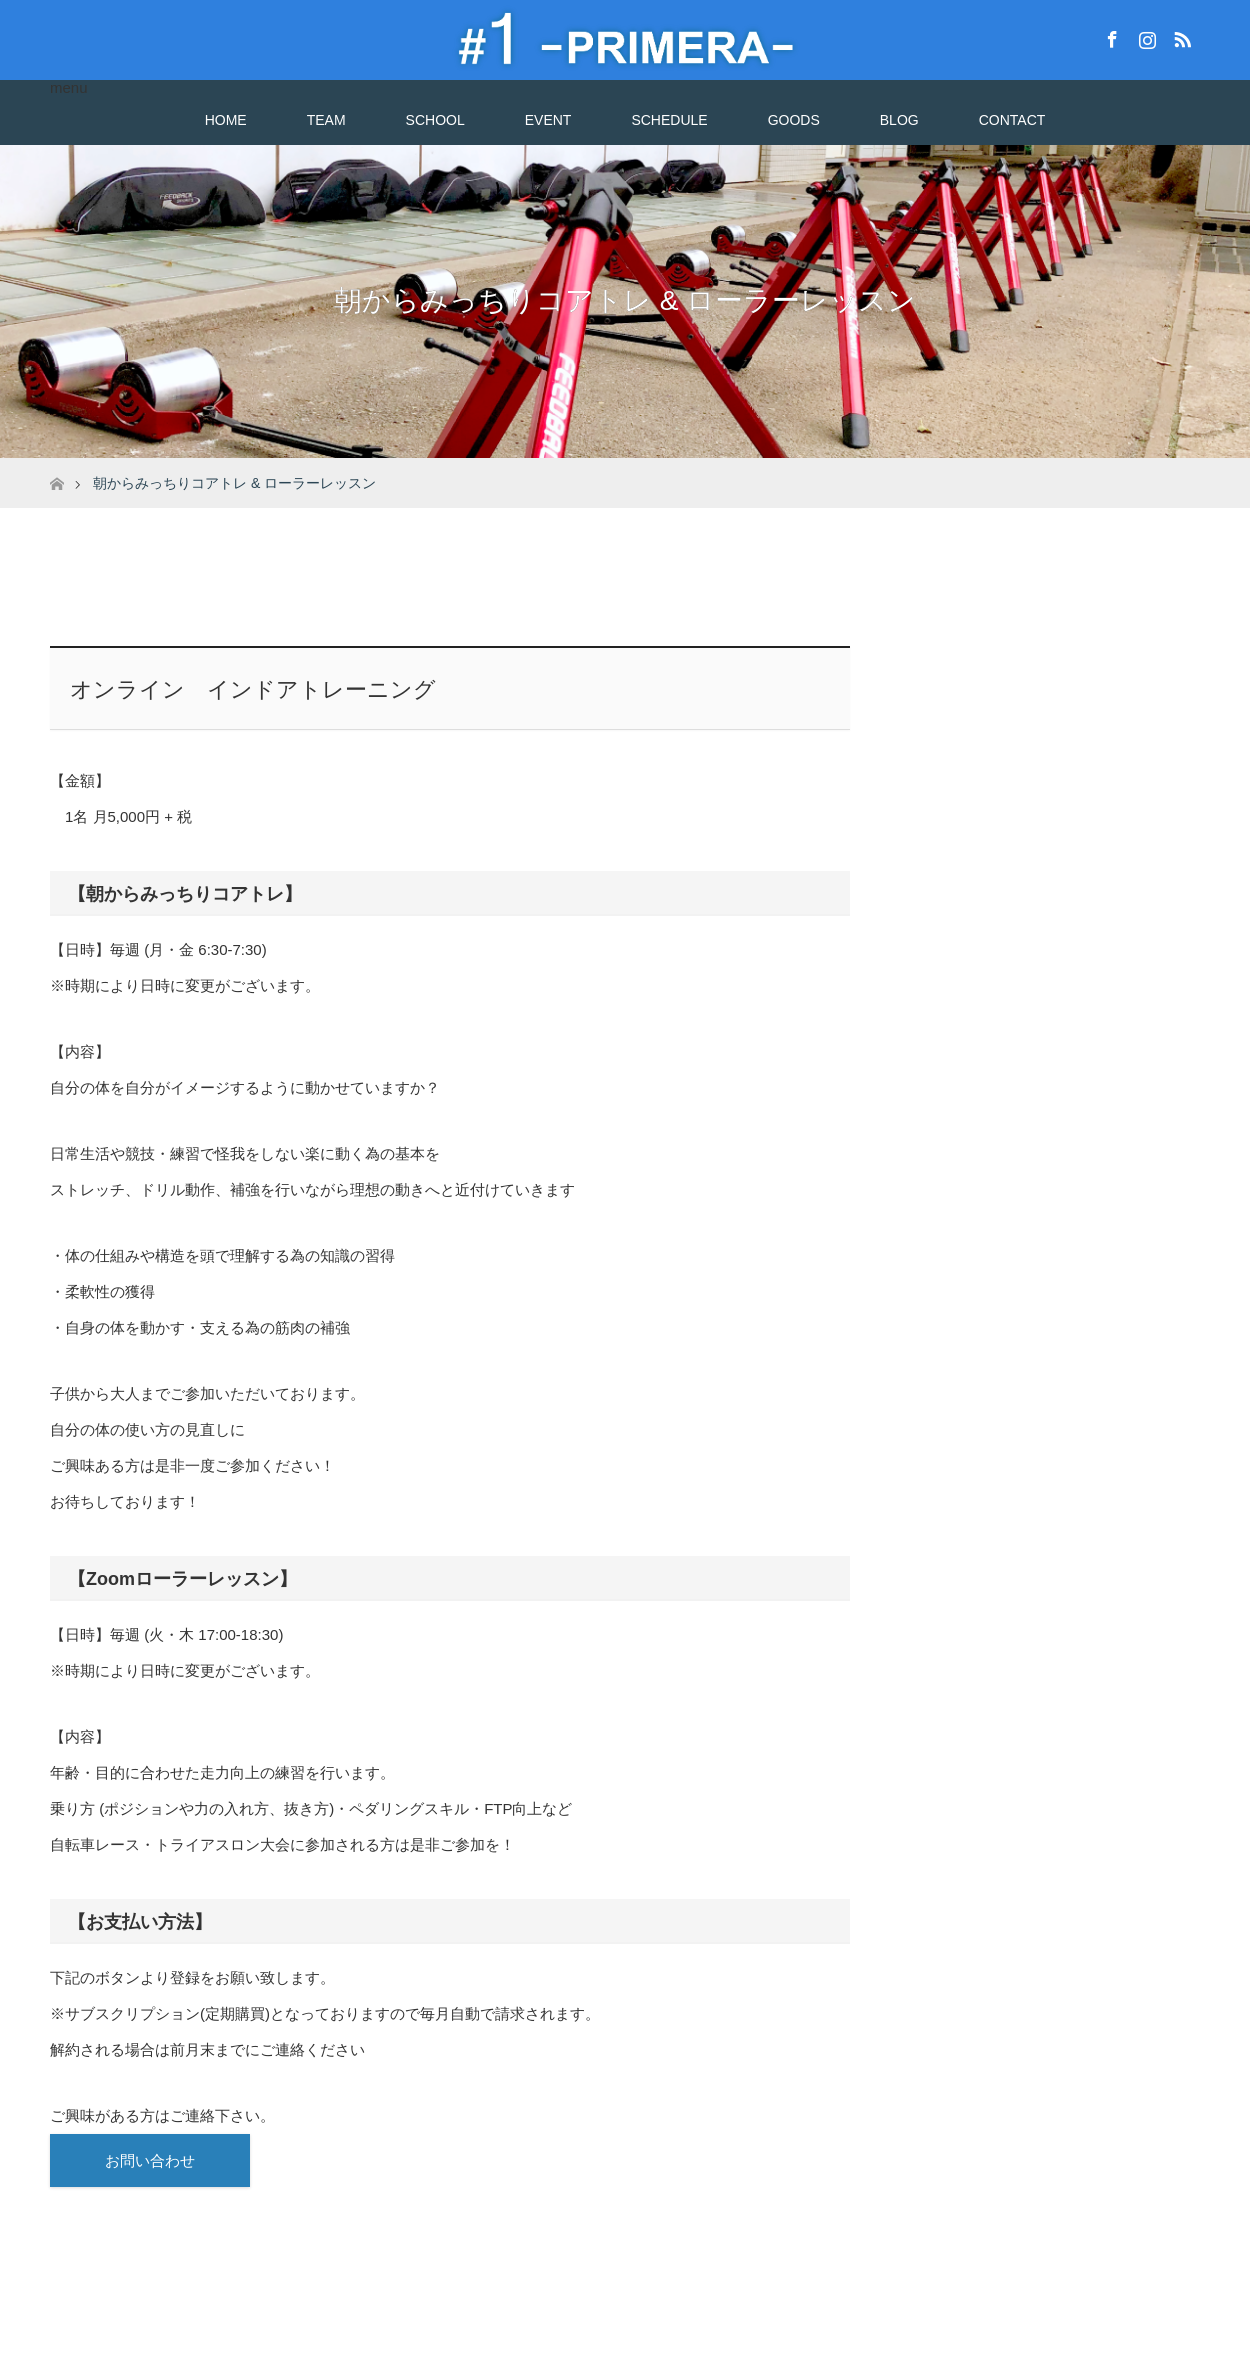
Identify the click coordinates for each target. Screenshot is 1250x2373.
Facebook (1110, 36)
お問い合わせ (150, 2160)
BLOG (899, 120)
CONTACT (1012, 120)
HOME (226, 120)
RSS (1180, 36)
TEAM (326, 120)
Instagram (1145, 36)
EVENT (548, 120)
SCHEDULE (669, 120)
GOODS (794, 120)
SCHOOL (435, 120)
